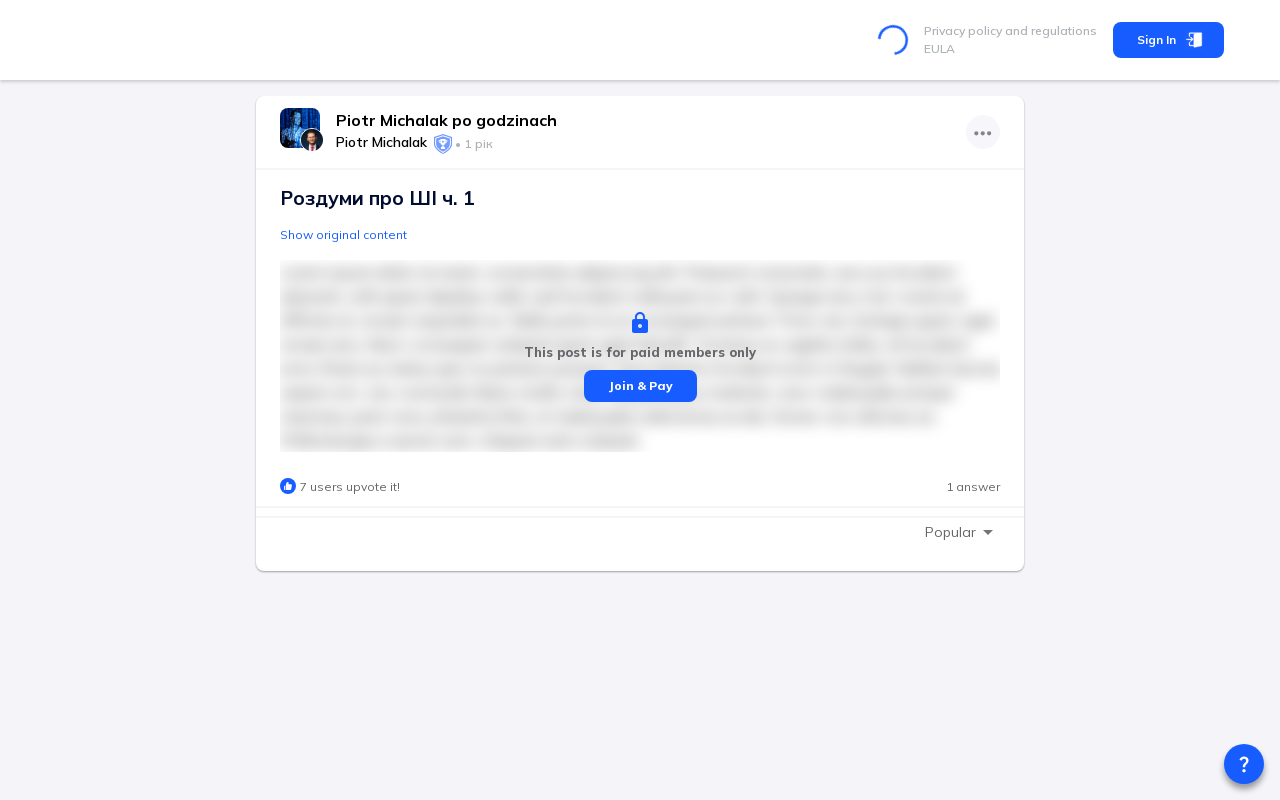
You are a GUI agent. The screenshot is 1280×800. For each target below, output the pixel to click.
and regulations (1049, 30)
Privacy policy (963, 30)
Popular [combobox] (950, 532)
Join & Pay (640, 386)
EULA (939, 48)
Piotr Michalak (381, 142)
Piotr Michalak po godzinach (446, 120)
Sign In (1168, 40)
